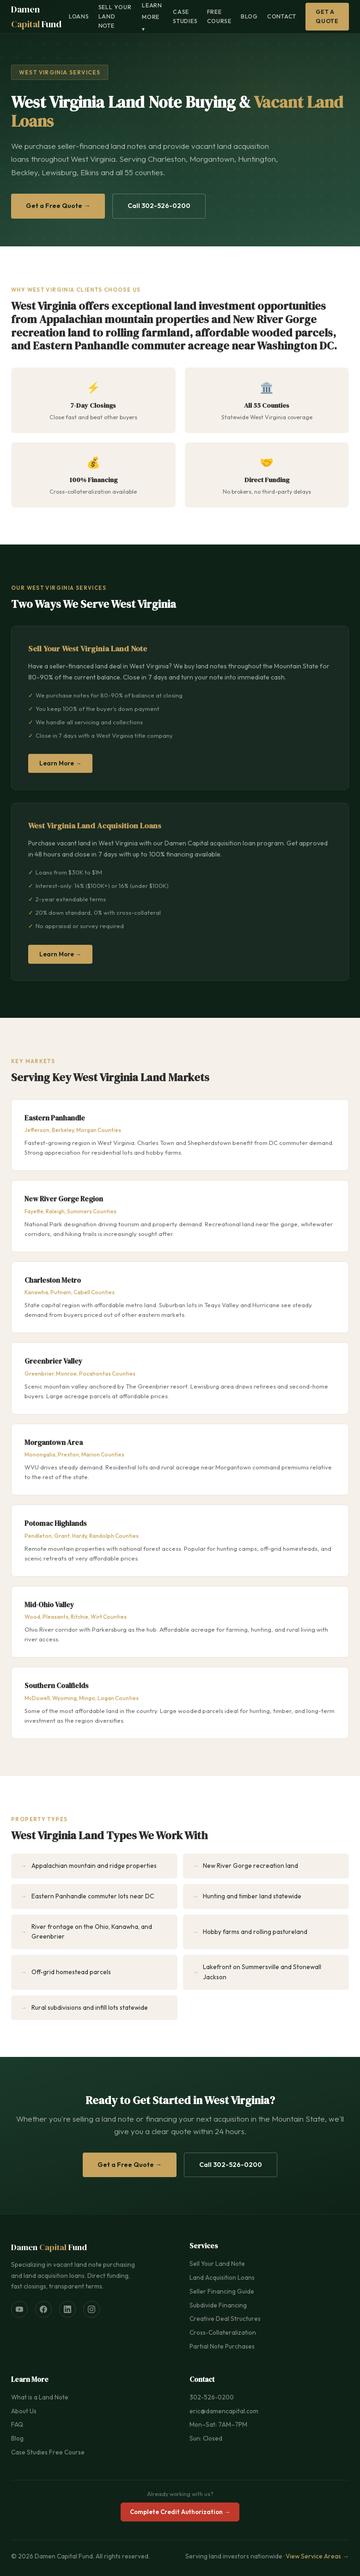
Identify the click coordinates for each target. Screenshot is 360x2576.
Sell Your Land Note (115, 16)
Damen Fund (36, 17)
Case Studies (185, 16)
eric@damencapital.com (223, 2411)
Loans (79, 16)
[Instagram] (91, 2309)
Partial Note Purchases (222, 2346)
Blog (249, 16)
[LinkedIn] (67, 2309)
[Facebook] (43, 2309)
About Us (24, 2411)
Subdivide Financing (218, 2305)
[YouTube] (19, 2309)
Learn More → (60, 763)
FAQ (17, 2424)
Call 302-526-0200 (159, 206)
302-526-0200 (211, 2397)
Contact (281, 16)
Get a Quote (327, 16)
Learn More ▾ (152, 17)
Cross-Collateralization (222, 2332)
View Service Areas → (317, 2556)
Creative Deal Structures (225, 2318)
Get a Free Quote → (58, 206)
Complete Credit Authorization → (180, 2511)
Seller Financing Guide (221, 2291)
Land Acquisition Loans (222, 2277)
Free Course (219, 16)
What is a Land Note (39, 2397)
